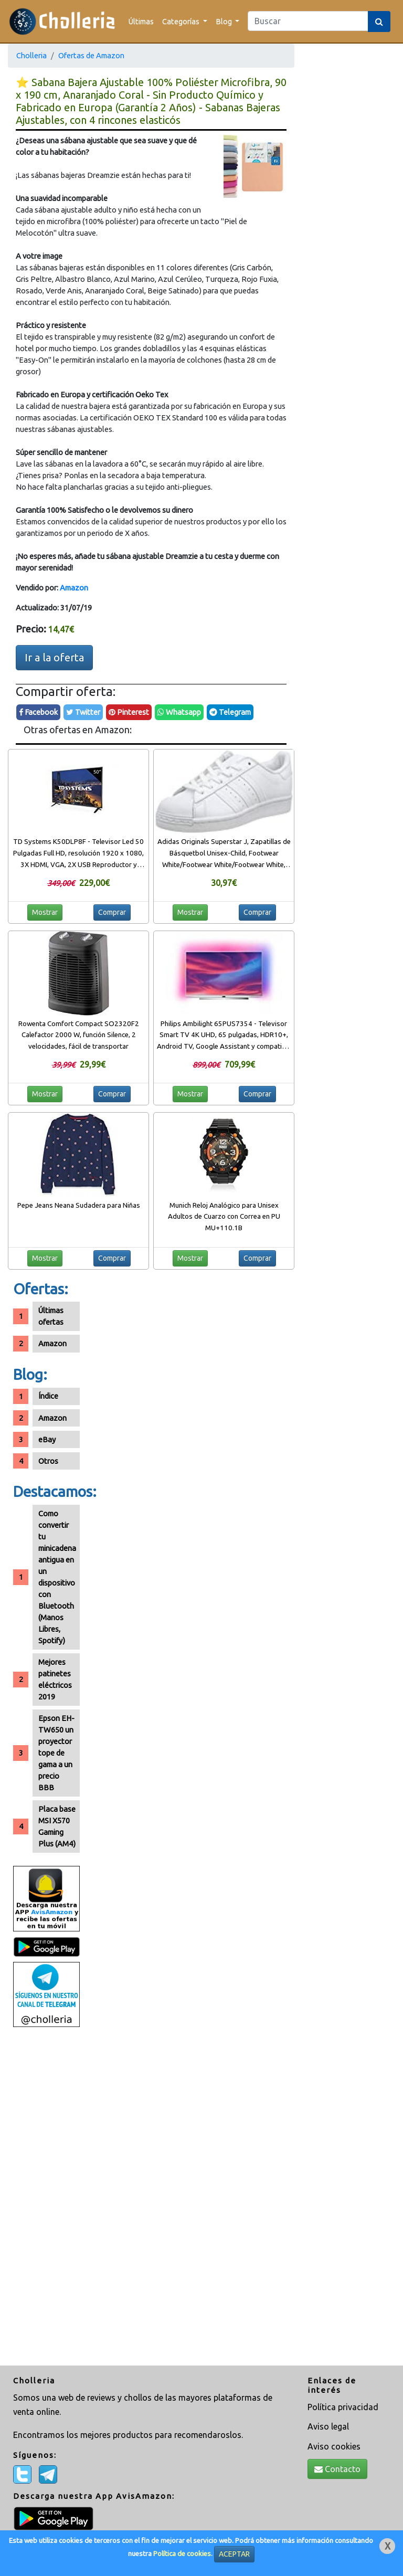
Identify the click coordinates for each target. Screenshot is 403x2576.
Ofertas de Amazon (91, 55)
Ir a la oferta (54, 657)
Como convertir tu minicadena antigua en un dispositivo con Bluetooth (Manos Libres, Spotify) (57, 1577)
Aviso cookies (333, 2446)
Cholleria (31, 55)
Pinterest (129, 712)
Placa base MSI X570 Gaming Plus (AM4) (57, 1826)
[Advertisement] (46, 2197)
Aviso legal (328, 2426)
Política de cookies (182, 2554)
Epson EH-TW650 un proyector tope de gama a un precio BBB (56, 1753)
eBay (47, 1439)
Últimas (141, 21)
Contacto (337, 2469)
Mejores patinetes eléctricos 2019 (55, 1679)
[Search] (308, 21)
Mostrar (45, 912)
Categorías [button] (181, 21)
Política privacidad (342, 2407)
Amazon (74, 587)
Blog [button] (225, 21)
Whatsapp (179, 712)
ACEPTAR (234, 2554)
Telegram (230, 712)
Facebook (38, 712)
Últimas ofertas (50, 1316)
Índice (48, 1395)
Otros (48, 1460)
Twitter (83, 712)
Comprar (112, 912)
